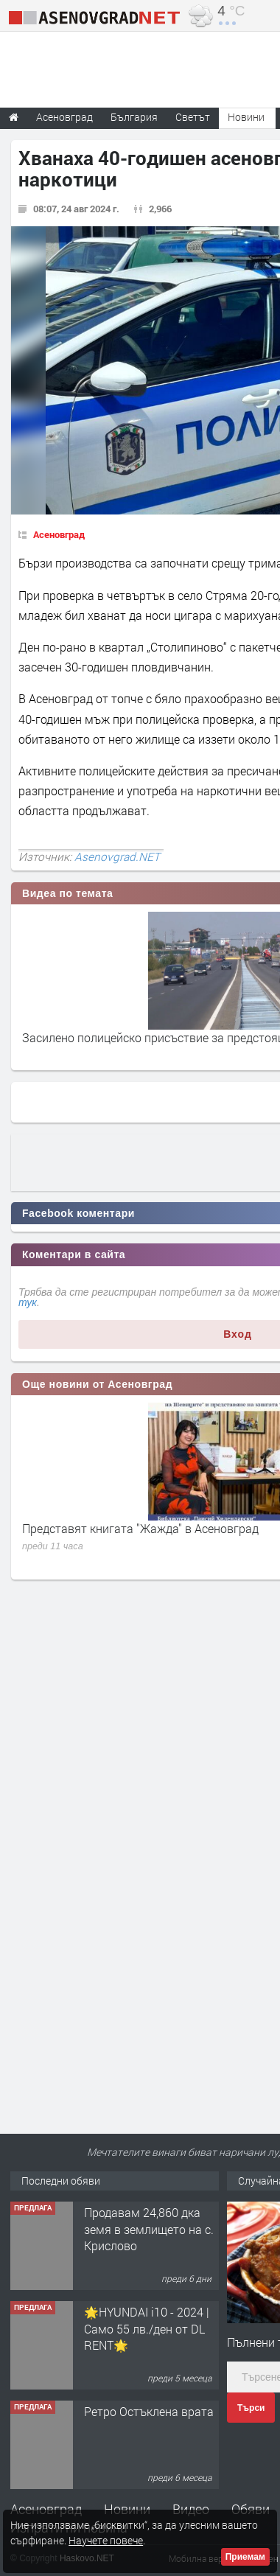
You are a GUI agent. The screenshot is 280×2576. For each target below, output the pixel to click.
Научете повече (106, 2540)
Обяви (250, 2509)
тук (27, 1302)
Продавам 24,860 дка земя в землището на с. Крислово (149, 2229)
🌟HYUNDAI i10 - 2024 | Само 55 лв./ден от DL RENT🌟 (146, 2328)
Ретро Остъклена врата (149, 2411)
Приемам (245, 2557)
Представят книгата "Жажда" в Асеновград (140, 1528)
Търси (251, 2408)
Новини (246, 117)
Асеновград (59, 534)
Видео (190, 2509)
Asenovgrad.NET (117, 856)
